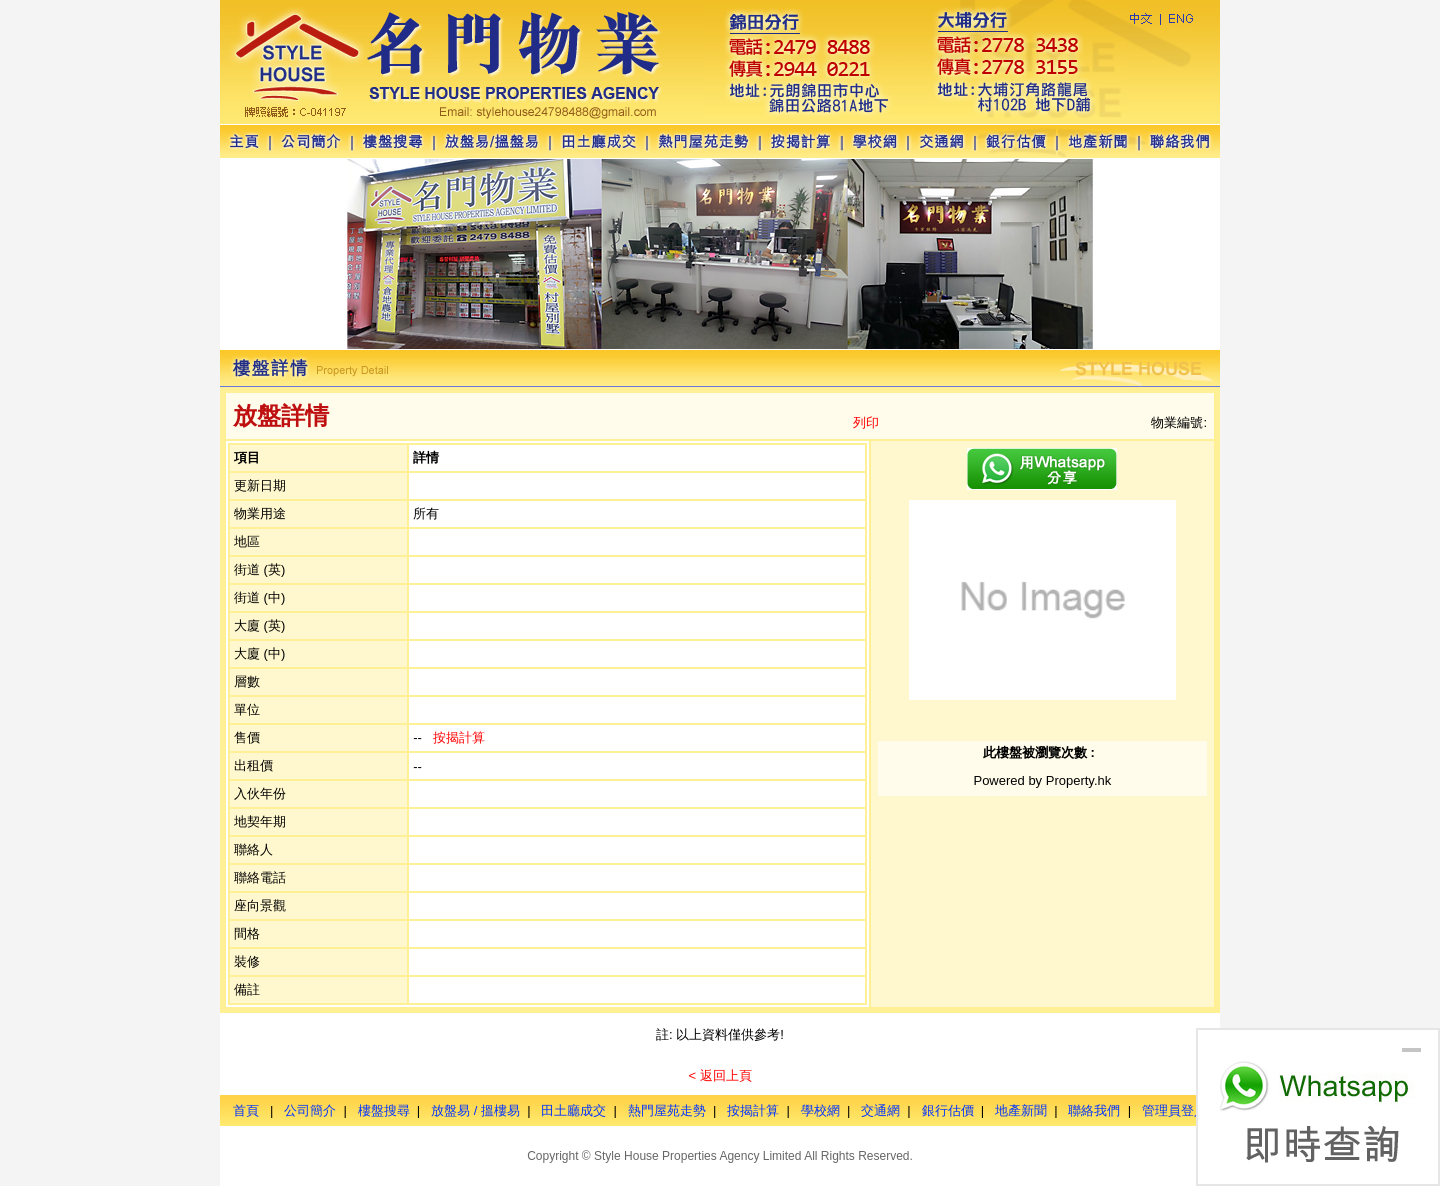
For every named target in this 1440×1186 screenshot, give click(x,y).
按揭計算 (459, 737)
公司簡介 (310, 1110)
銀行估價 (948, 1110)
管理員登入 (1174, 1110)
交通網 (880, 1110)
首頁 (246, 1110)
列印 (866, 422)
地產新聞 (1021, 1110)
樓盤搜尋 (384, 1110)
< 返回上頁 (719, 1075)
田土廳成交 (573, 1110)
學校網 (820, 1110)
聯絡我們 (1094, 1110)
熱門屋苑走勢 (667, 1110)
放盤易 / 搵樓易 (475, 1110)
